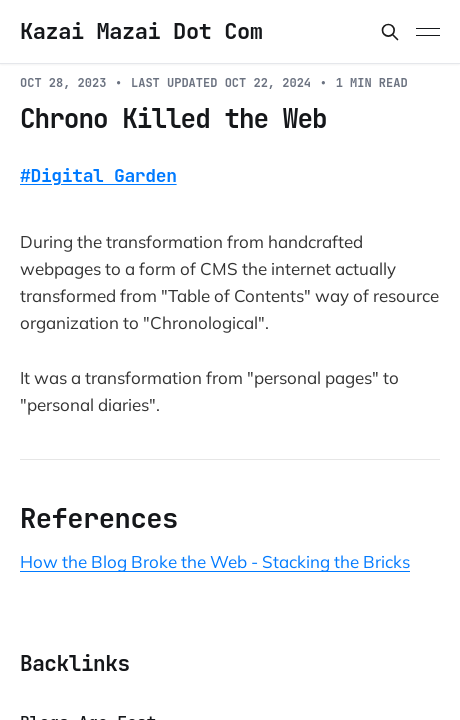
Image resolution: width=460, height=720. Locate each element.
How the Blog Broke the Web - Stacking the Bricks (215, 561)
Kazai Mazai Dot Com (141, 32)
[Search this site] (390, 32)
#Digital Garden (98, 175)
